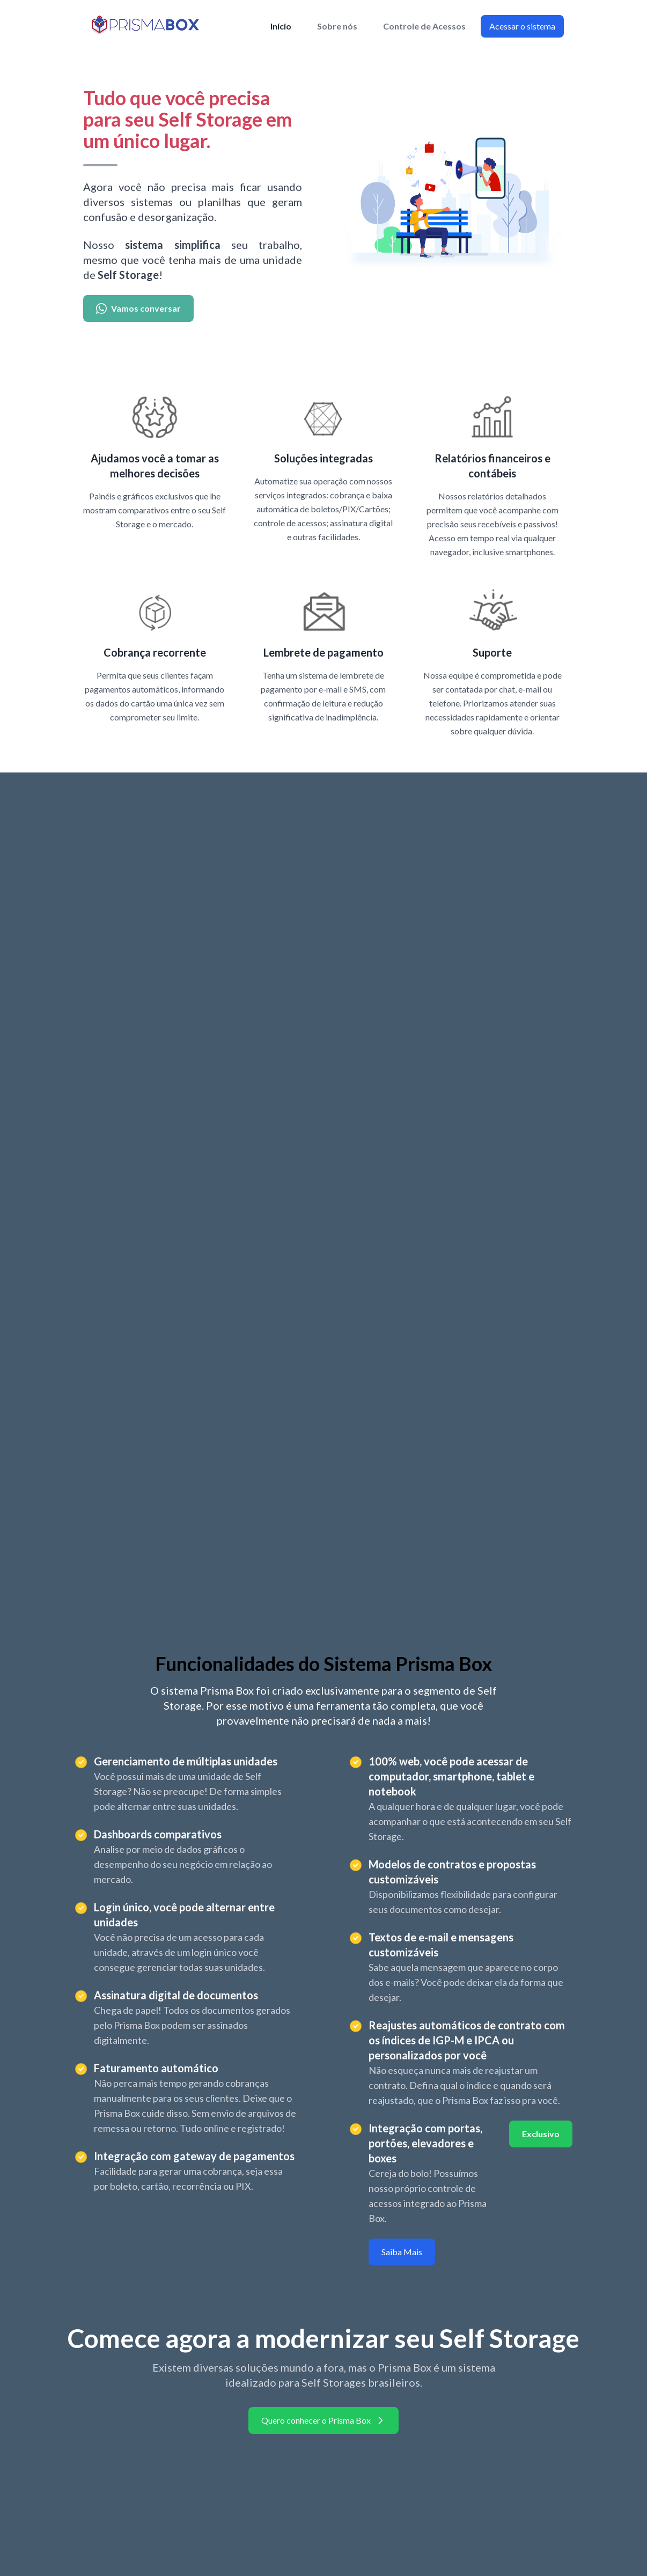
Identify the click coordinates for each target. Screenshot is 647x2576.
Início (280, 26)
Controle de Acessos (424, 26)
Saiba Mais (401, 2252)
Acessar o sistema (522, 26)
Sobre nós (337, 26)
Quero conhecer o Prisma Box (323, 2420)
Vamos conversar (138, 308)
